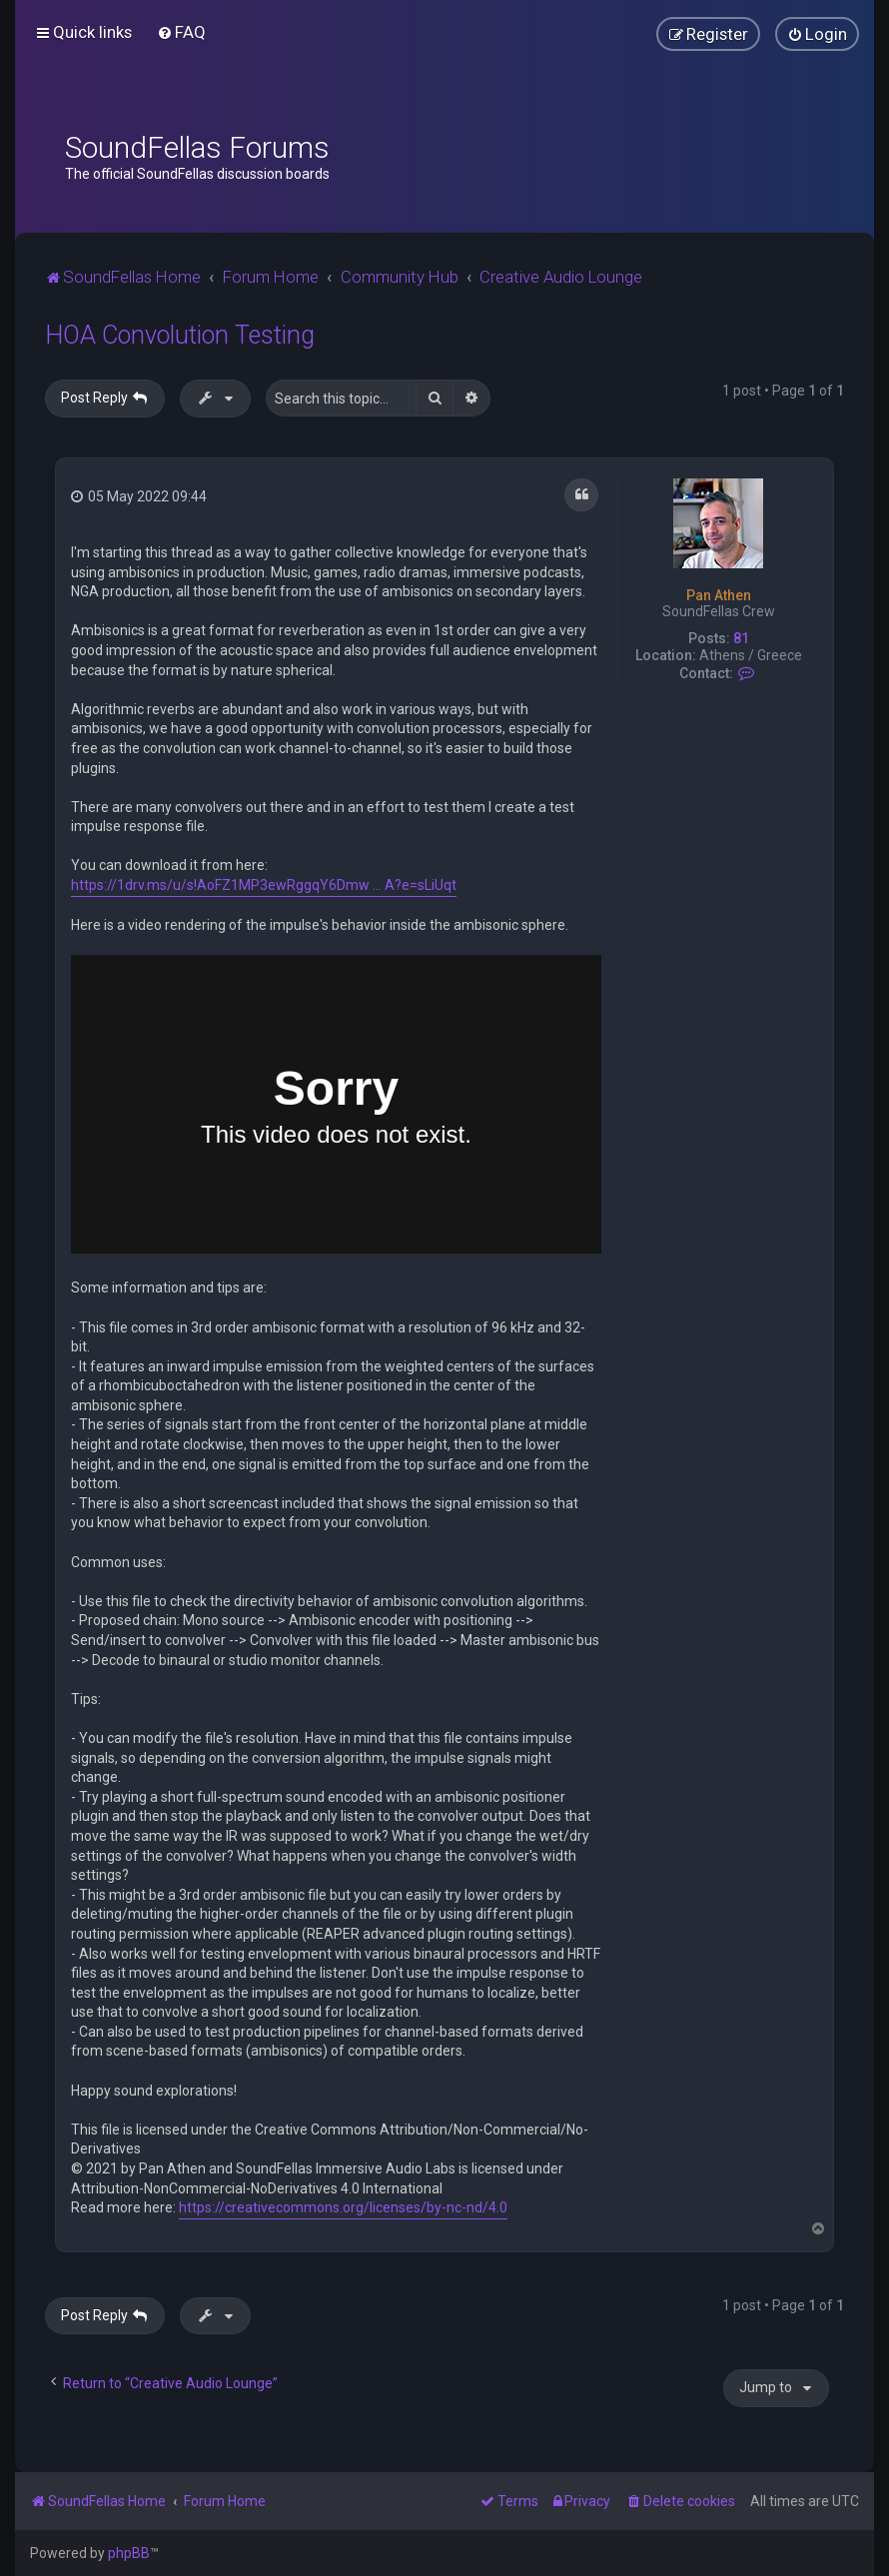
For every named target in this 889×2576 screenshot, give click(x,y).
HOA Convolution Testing (180, 335)
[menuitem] (181, 32)
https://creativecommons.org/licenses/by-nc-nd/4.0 (343, 2207)
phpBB (129, 2553)
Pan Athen (718, 595)
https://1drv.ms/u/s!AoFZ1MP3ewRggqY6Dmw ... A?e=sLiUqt (263, 885)
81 (741, 638)
